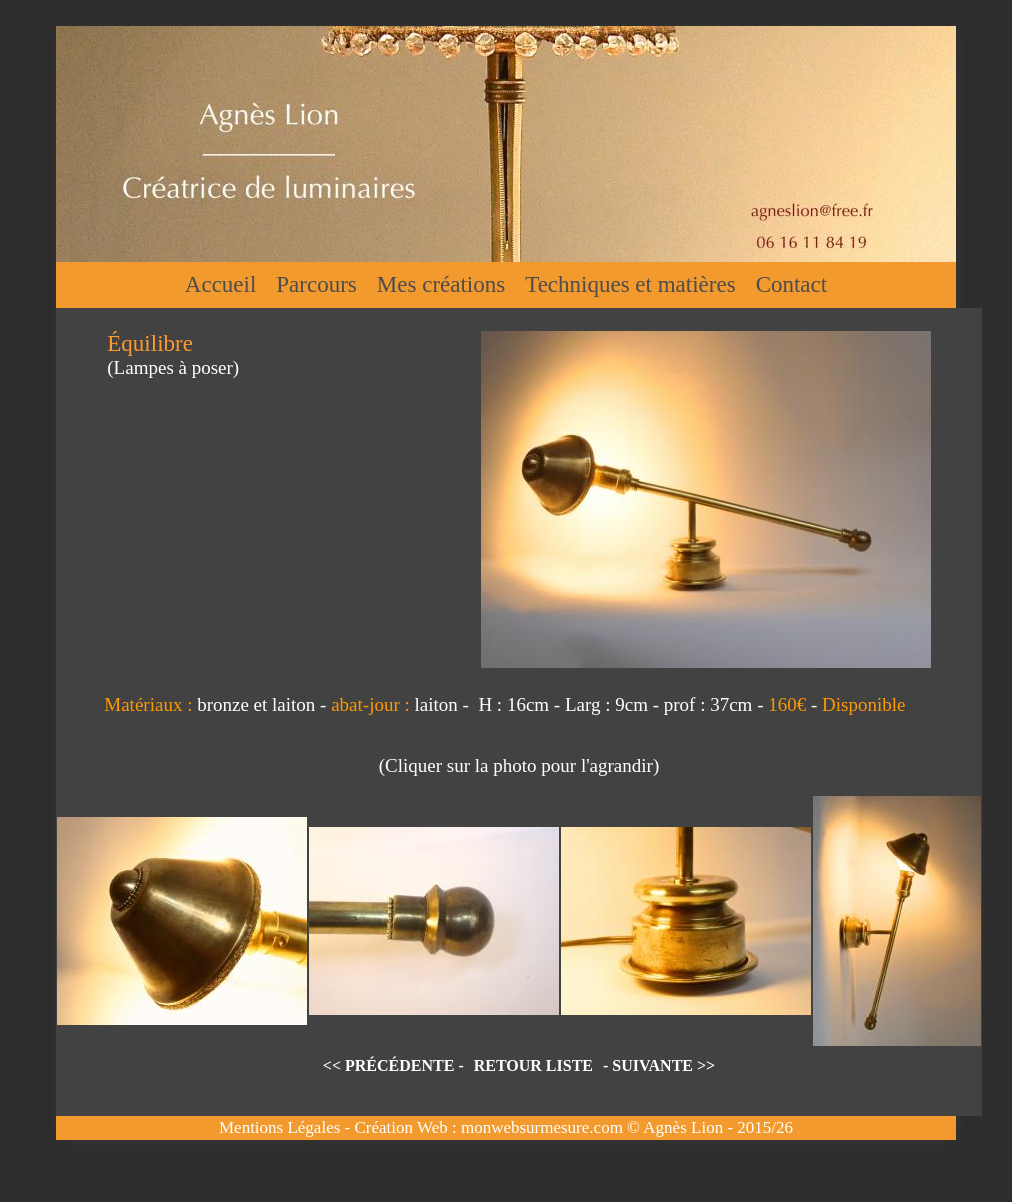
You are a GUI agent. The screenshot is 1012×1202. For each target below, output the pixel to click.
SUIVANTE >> (663, 1065)
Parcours (316, 284)
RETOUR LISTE (533, 1065)
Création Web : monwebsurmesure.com (488, 1127)
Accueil (221, 284)
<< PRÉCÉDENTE (389, 1065)
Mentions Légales (279, 1127)
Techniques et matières (630, 284)
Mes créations (441, 284)
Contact (792, 284)
